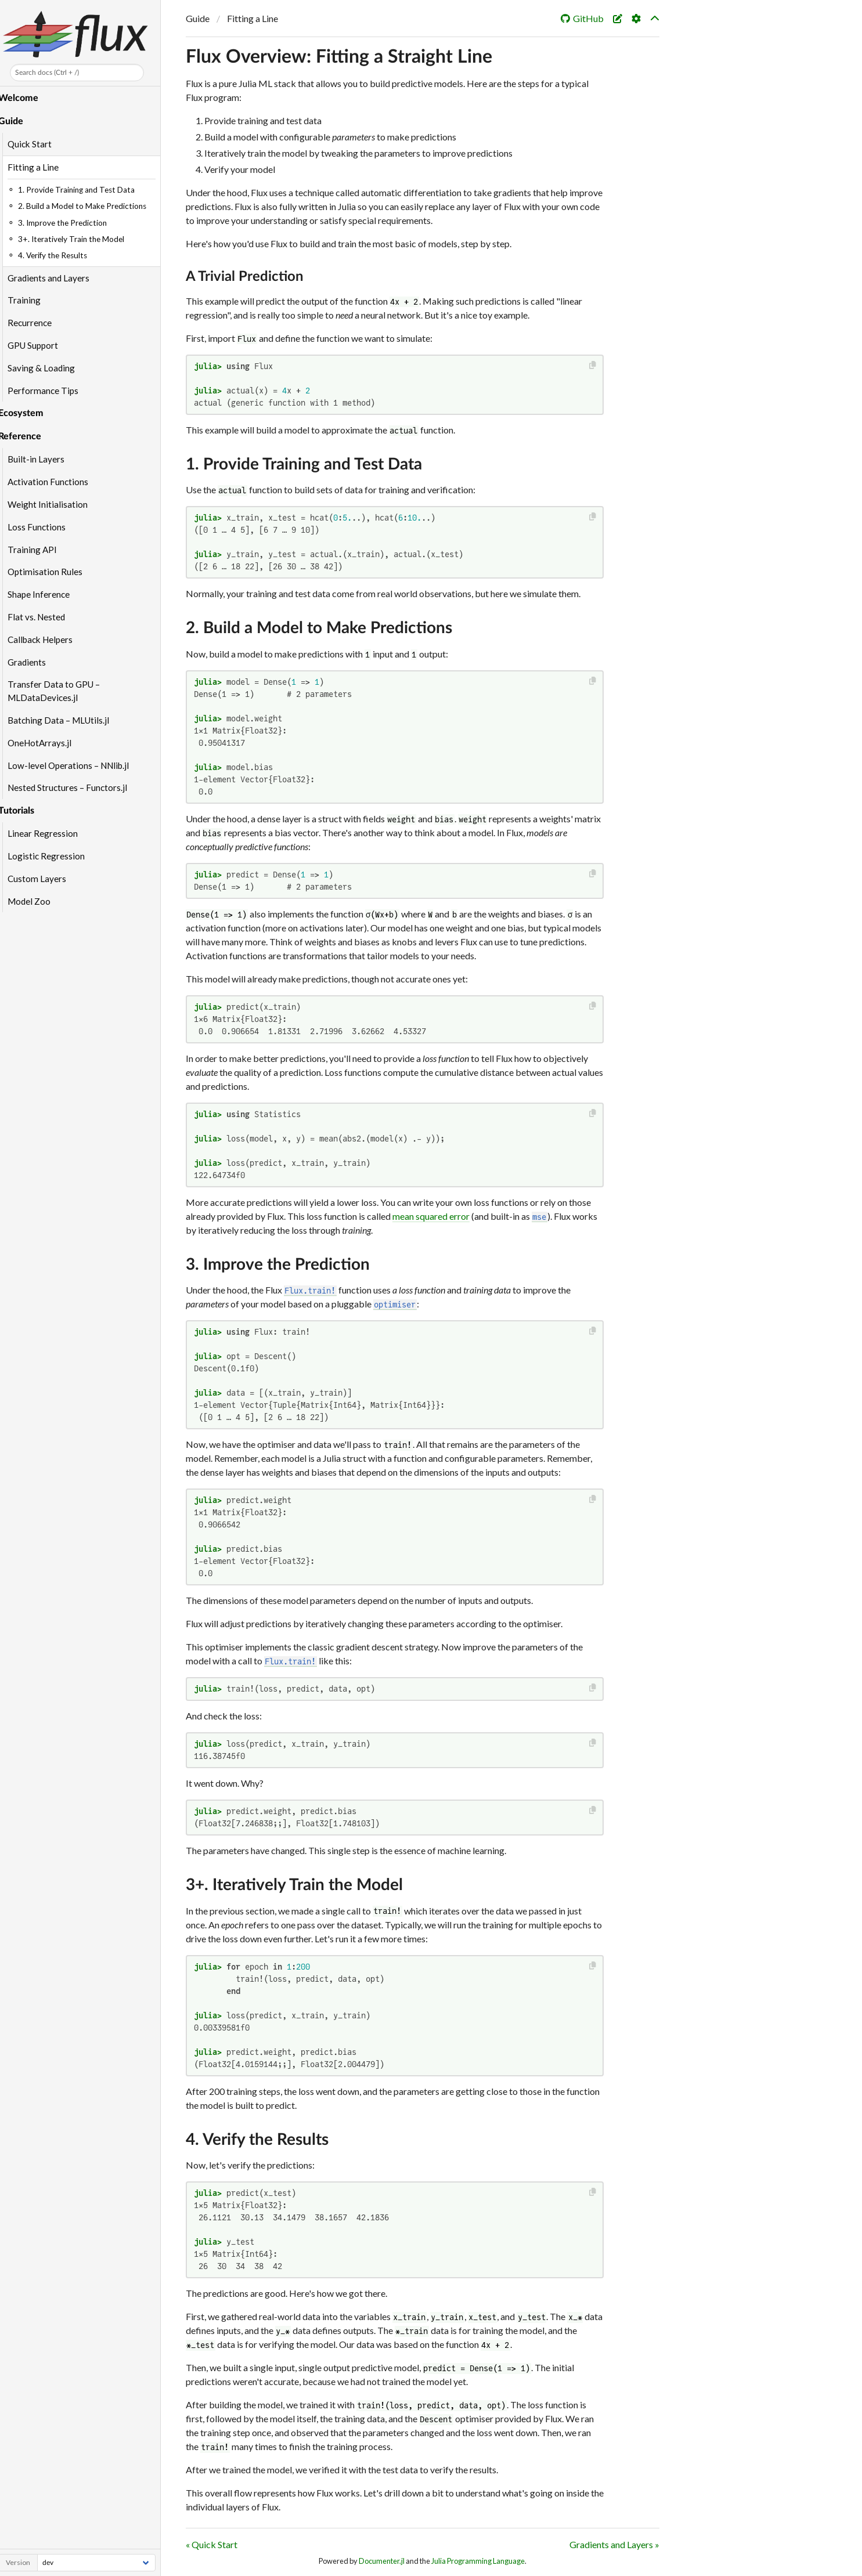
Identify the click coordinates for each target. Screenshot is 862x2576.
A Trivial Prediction (245, 277)
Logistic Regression (52, 856)
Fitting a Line (39, 167)
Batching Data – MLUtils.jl (65, 720)
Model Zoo (35, 901)
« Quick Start (211, 2544)
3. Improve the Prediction (278, 1264)
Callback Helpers (46, 639)
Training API (38, 549)
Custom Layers (43, 878)
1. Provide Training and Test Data (304, 464)
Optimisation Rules (51, 571)
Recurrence (36, 322)
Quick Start (36, 144)
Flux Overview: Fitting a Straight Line (339, 57)
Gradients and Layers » (614, 2544)
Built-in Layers (42, 459)
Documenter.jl (382, 2561)
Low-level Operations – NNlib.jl (74, 765)
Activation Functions (54, 481)
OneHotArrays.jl (46, 743)
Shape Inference (45, 594)
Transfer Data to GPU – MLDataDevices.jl (60, 691)
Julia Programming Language (478, 2561)
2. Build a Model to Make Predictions (319, 628)
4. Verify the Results (257, 2139)
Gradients (33, 662)
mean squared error (431, 1216)
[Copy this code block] (593, 365)
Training (30, 300)
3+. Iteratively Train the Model (294, 1885)
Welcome (25, 98)
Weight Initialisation (54, 504)
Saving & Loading (47, 368)
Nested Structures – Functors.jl (74, 787)
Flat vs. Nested (42, 617)
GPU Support (39, 345)
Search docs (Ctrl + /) (53, 72)
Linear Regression (49, 833)
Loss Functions (43, 527)
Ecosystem (27, 413)
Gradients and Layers (55, 278)
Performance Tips (49, 390)
